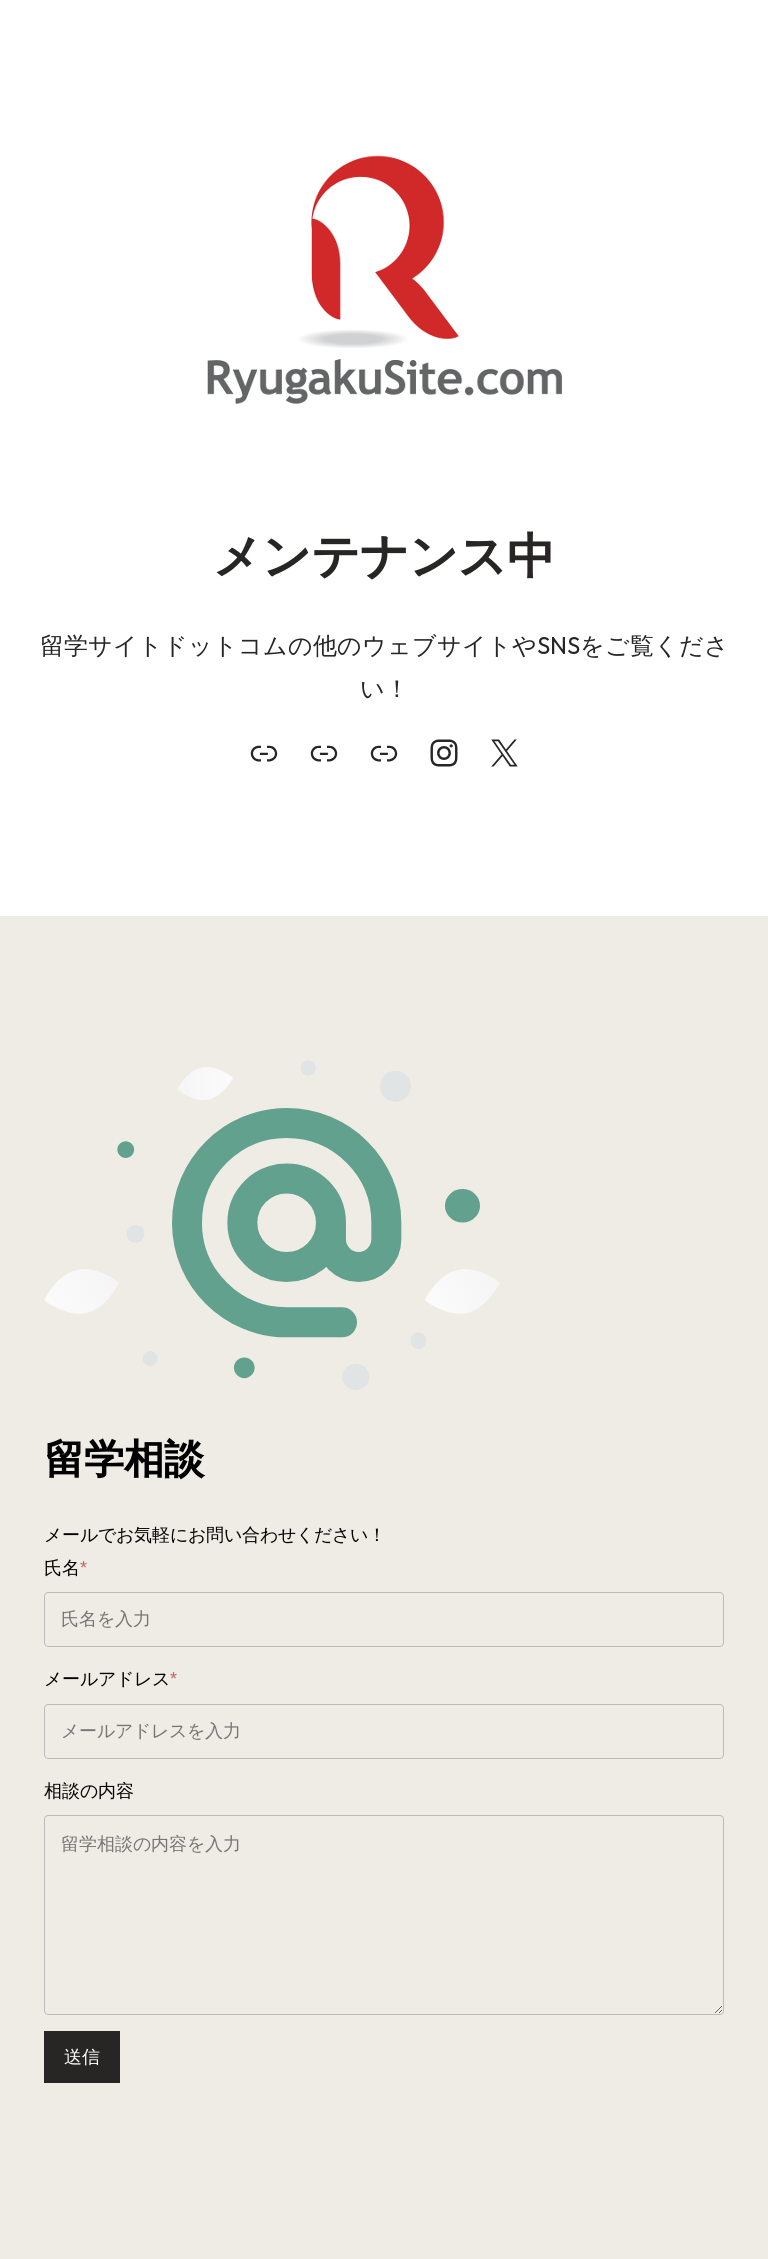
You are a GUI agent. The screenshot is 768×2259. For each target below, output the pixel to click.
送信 (82, 2057)
